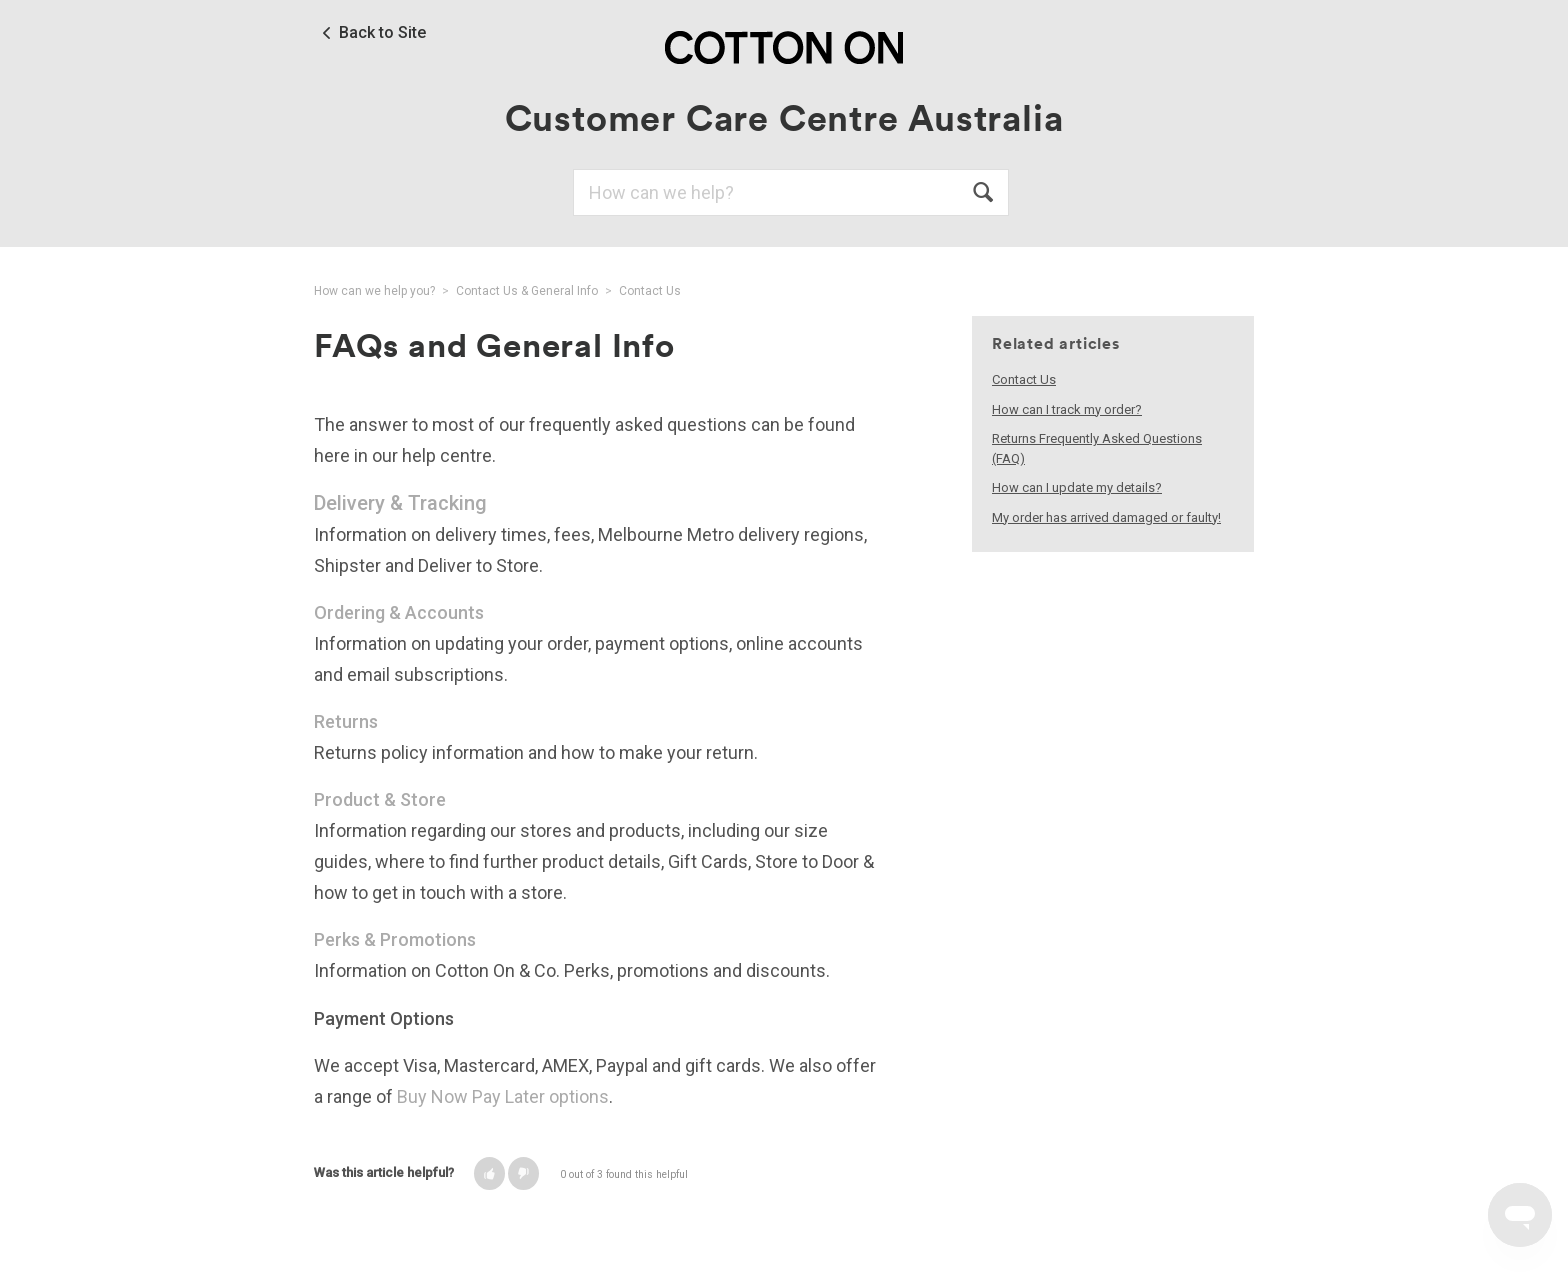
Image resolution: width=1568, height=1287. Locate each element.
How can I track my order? (1067, 409)
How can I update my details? (1077, 487)
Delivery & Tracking (400, 503)
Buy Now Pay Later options (503, 1096)
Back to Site (382, 33)
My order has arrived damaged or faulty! (1106, 517)
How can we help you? (374, 291)
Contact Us (650, 291)
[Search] (791, 192)
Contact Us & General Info (527, 291)
